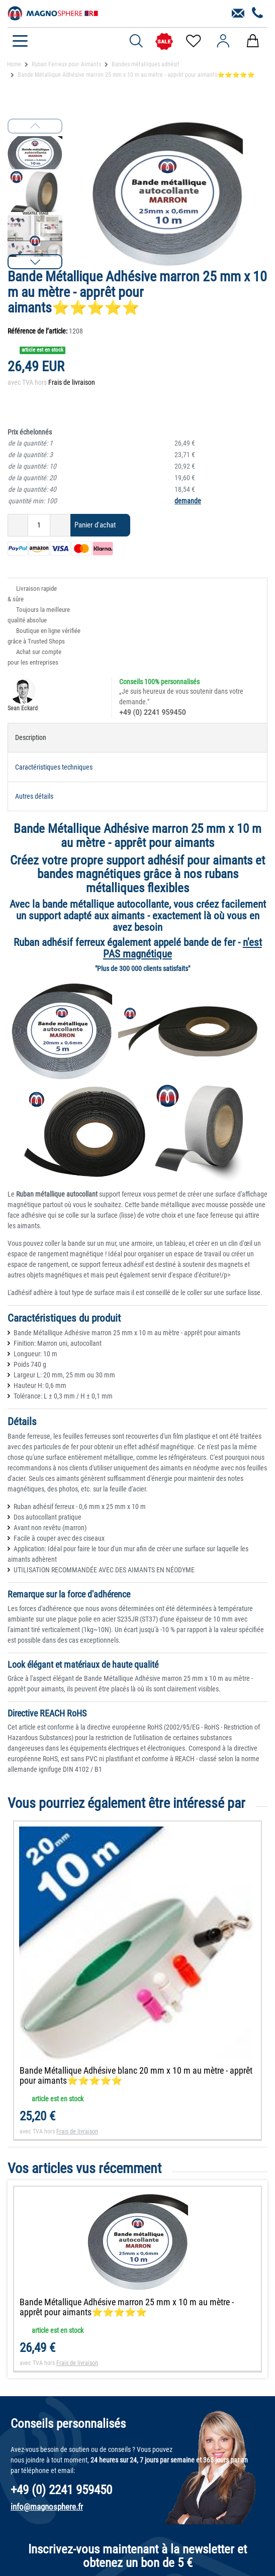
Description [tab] (30, 737)
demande (187, 501)
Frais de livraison (71, 382)
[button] (35, 261)
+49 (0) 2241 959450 (152, 712)
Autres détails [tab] (34, 796)
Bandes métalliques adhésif (145, 64)
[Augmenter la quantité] (60, 525)
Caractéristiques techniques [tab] (54, 767)
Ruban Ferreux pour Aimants (66, 64)
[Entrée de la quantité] (39, 525)
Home (14, 64)
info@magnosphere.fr (47, 2507)
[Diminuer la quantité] (18, 525)
